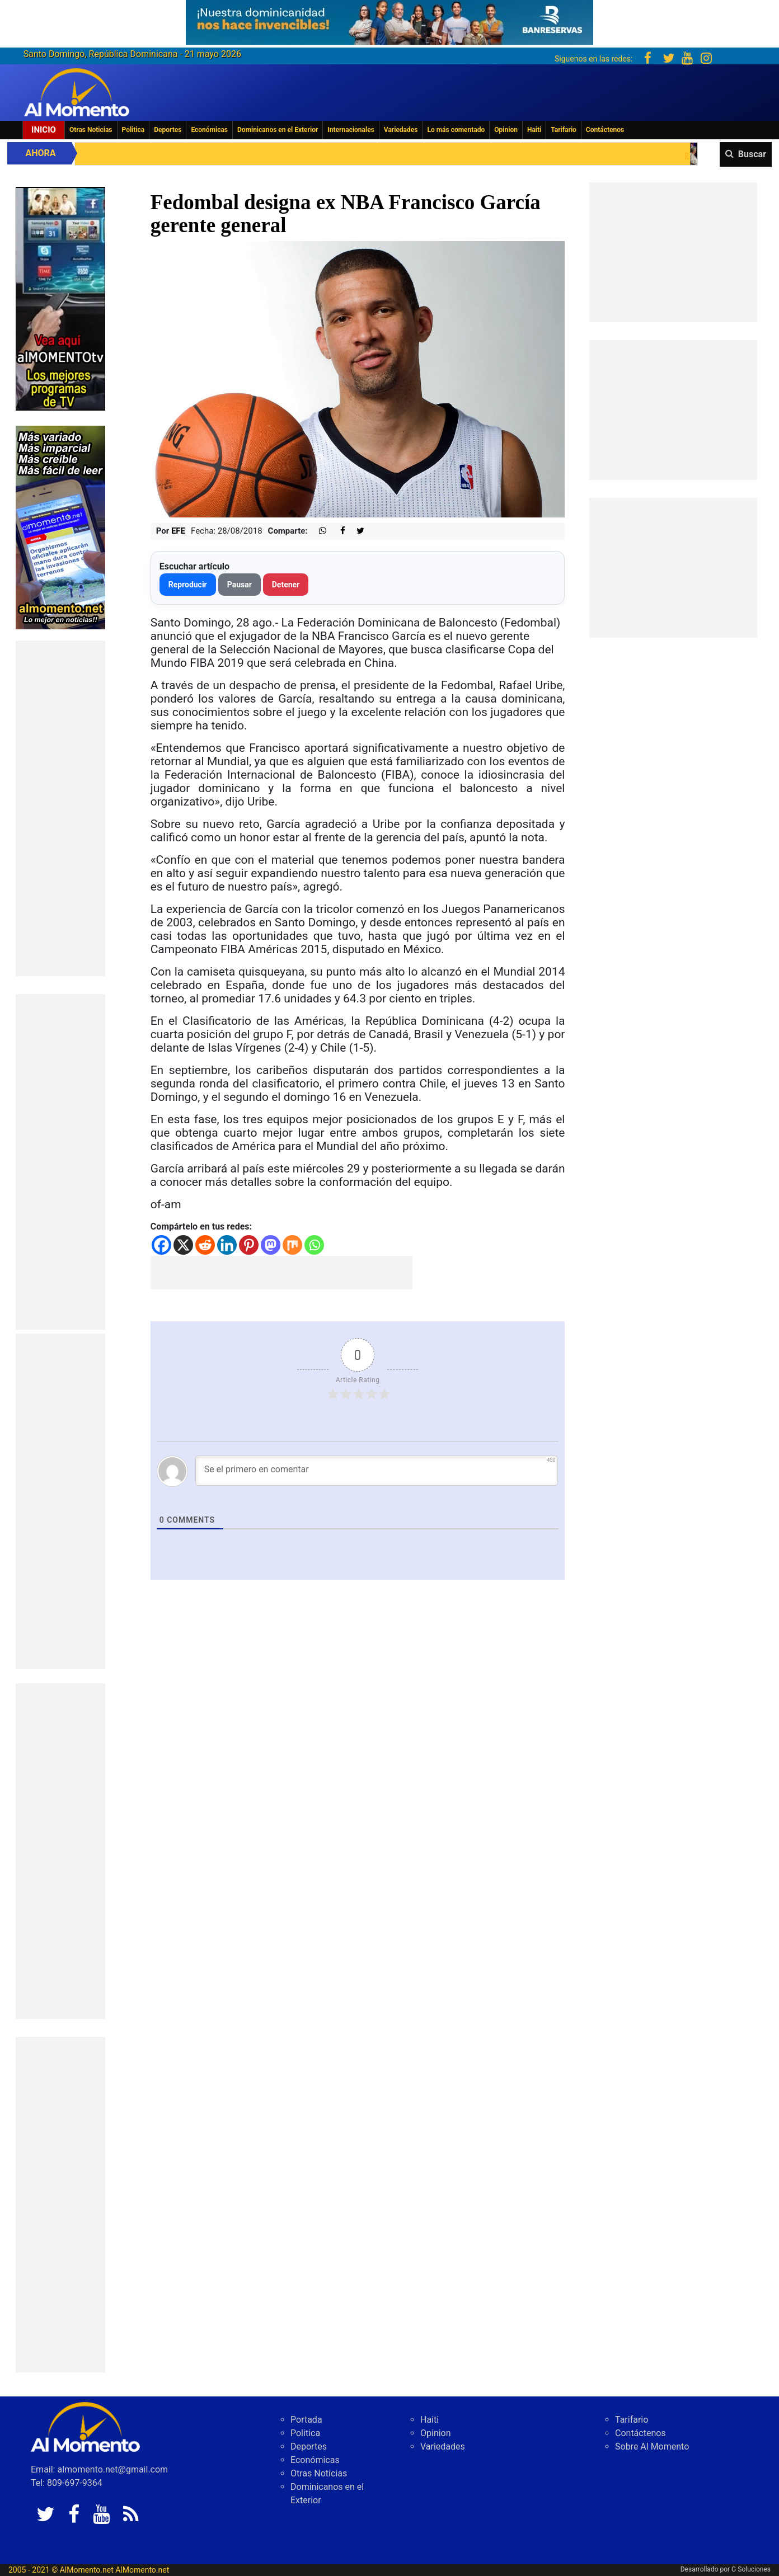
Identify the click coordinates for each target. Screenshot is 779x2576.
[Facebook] (161, 1245)
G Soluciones (751, 2569)
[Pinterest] (249, 1245)
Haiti (534, 130)
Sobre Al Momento (652, 2446)
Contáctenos (605, 130)
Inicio (43, 130)
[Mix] (292, 1245)
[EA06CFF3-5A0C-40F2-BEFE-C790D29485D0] (60, 298)
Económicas (209, 130)
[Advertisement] (60, 808)
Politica (133, 130)
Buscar (752, 154)
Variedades (401, 130)
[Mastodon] (270, 1245)
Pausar (239, 584)
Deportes (167, 130)
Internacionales (350, 130)
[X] (183, 1245)
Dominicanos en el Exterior (277, 130)
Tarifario (563, 130)
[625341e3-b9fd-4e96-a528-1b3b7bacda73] (389, 18)
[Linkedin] (227, 1245)
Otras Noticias (90, 130)
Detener (286, 584)
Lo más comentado (456, 130)
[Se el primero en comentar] (377, 1471)
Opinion (506, 130)
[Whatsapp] (314, 1245)
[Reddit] (205, 1245)
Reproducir (187, 584)
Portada (306, 2419)
